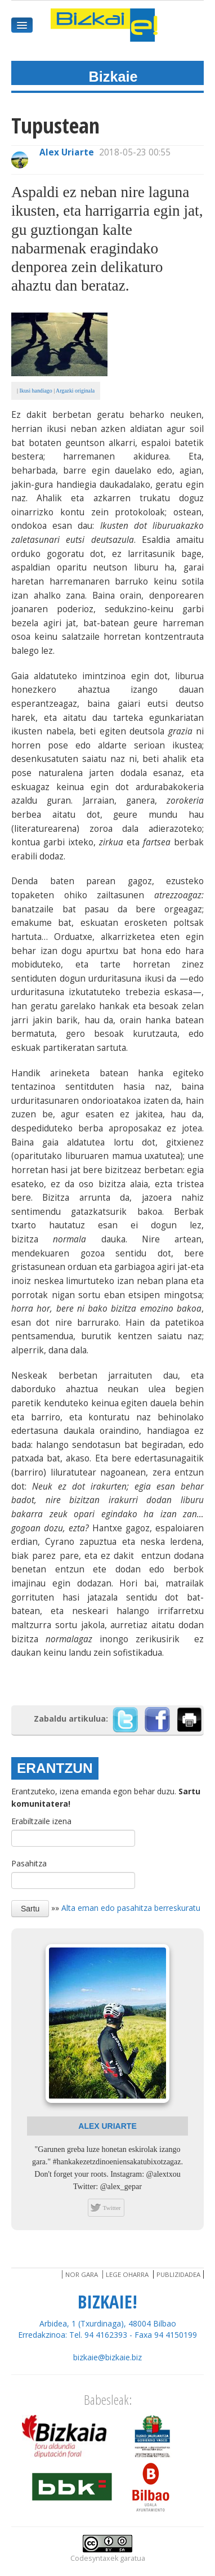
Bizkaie (113, 76)
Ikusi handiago (35, 390)
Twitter (111, 2207)
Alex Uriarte (66, 152)
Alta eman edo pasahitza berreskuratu (130, 1907)
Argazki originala (75, 390)
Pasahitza (29, 1863)
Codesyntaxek (94, 2558)
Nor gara (81, 2274)
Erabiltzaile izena (41, 1821)
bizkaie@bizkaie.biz (107, 2357)
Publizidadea (178, 2274)
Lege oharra (127, 2274)
